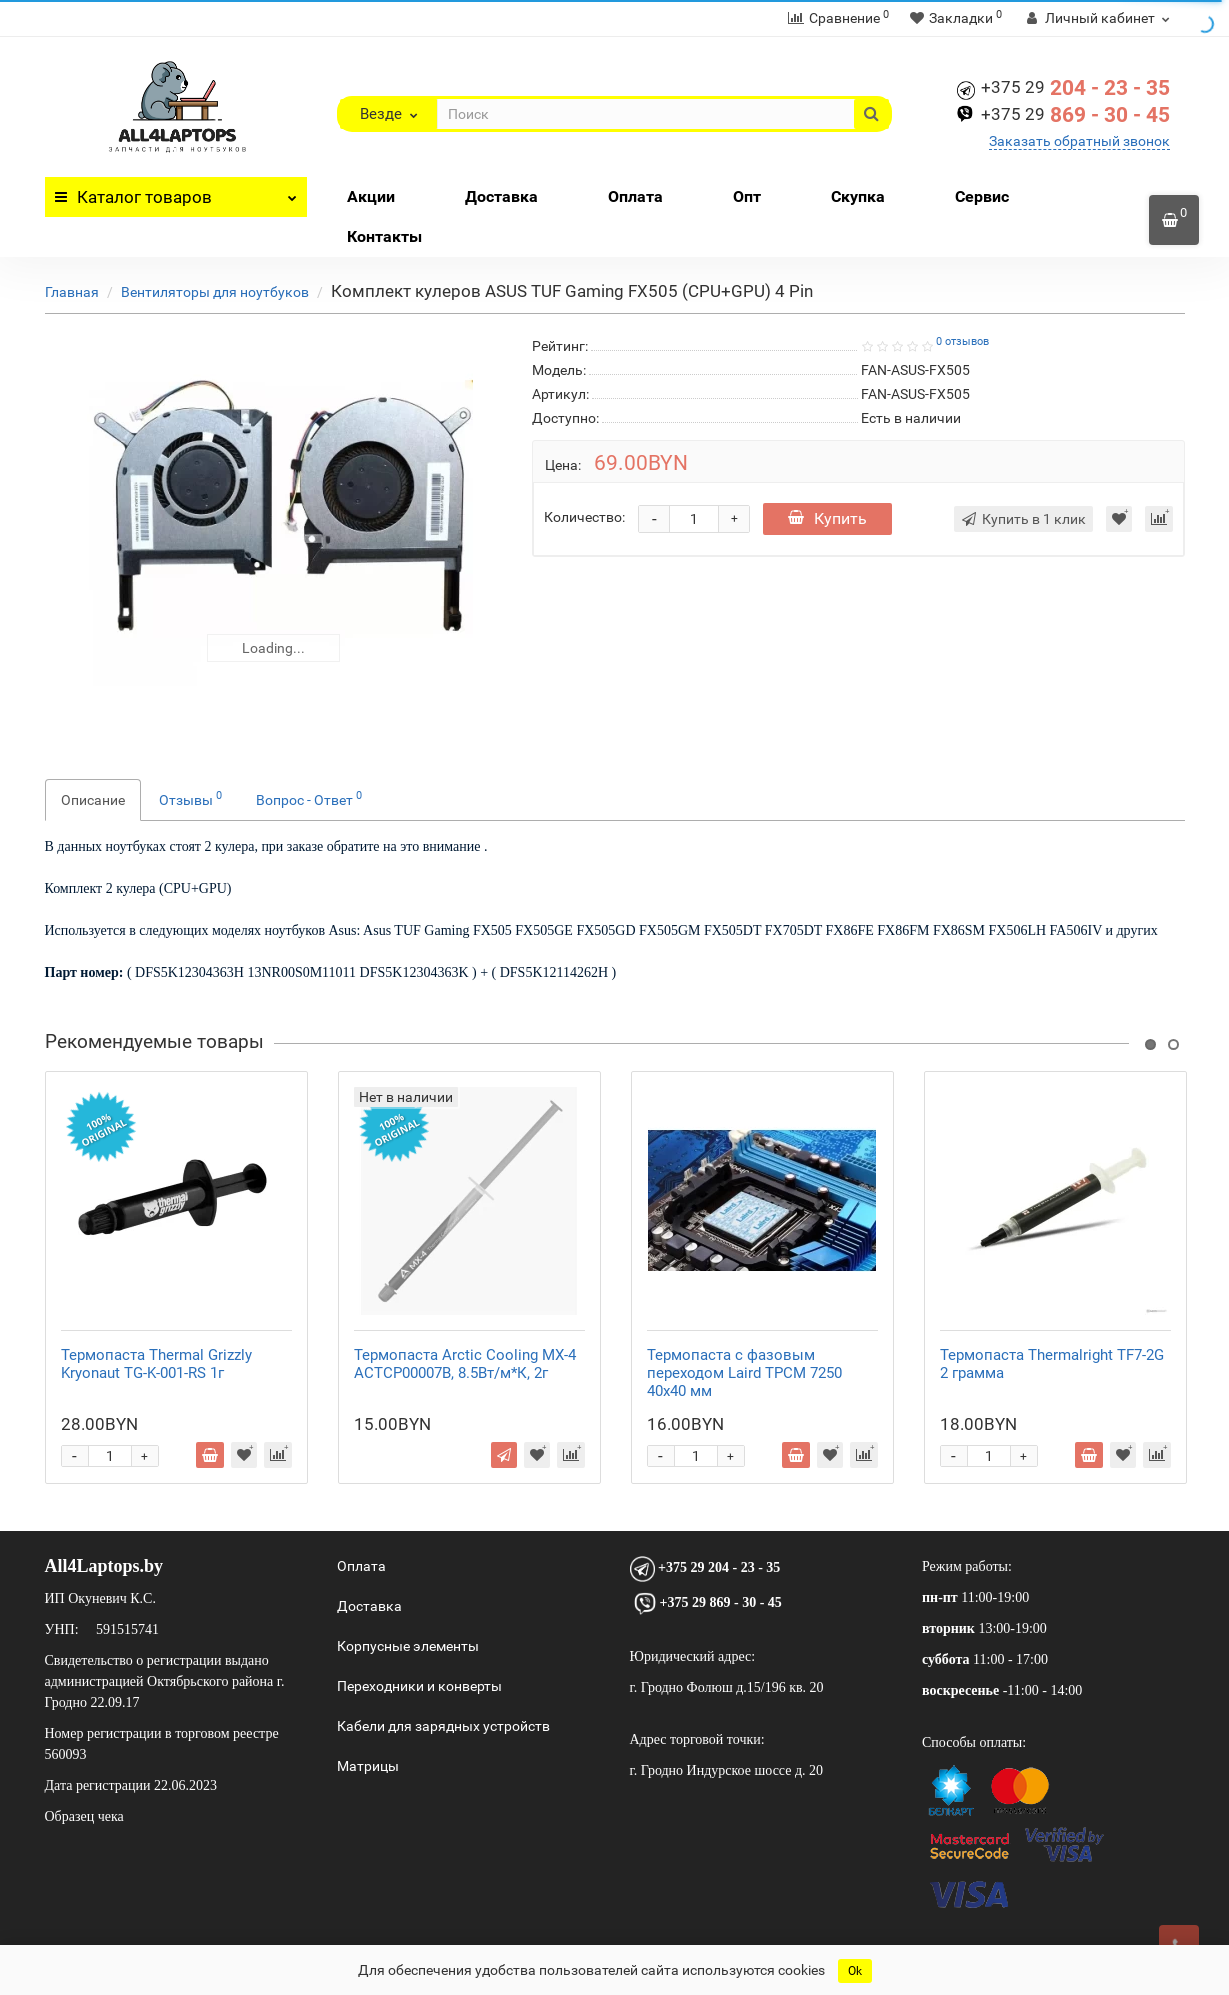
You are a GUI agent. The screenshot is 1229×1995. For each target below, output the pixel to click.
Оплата (635, 196)
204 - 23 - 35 (1075, 88)
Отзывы (190, 798)
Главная (72, 292)
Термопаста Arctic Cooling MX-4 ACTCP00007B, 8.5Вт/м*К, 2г (465, 1364)
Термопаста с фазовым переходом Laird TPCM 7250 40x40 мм (744, 1373)
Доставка (501, 196)
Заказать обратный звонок (1079, 141)
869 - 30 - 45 (1075, 115)
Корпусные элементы (408, 1646)
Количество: (584, 517)
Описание (93, 800)
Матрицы (368, 1766)
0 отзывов (962, 341)
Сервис (982, 196)
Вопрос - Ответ (309, 798)
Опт (747, 196)
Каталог (176, 192)
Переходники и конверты (419, 1686)
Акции (371, 196)
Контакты (384, 236)
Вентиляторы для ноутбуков (215, 292)
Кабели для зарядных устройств (443, 1726)
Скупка (858, 196)
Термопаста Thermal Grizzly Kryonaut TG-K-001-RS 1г (156, 1364)
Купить (827, 518)
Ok (855, 1971)
